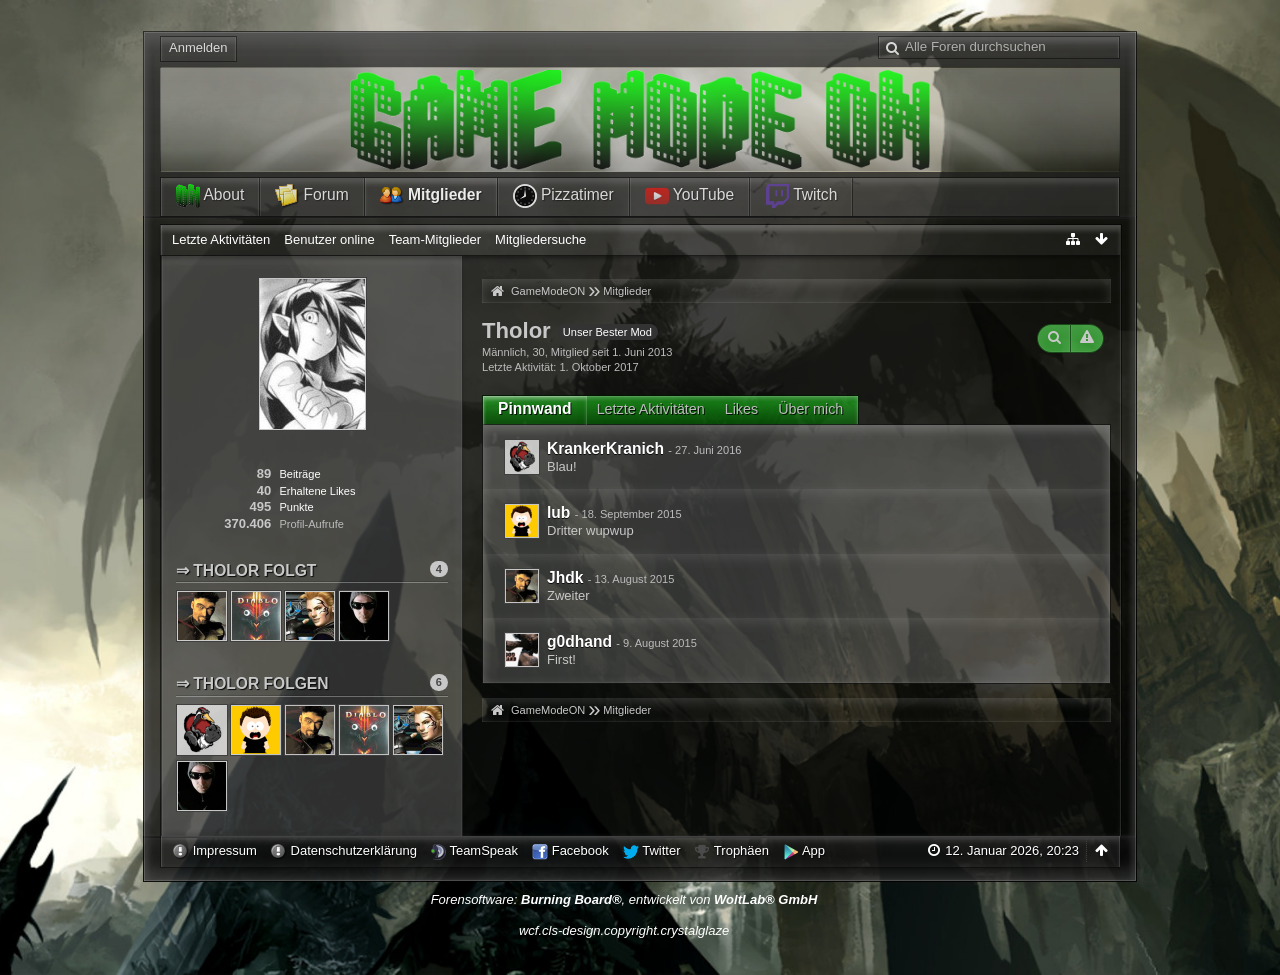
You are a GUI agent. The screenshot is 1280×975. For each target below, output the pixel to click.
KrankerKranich (605, 448)
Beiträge (299, 474)
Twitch (801, 196)
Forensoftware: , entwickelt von (624, 899)
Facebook (580, 850)
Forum (311, 196)
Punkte (296, 507)
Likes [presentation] (741, 409)
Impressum (225, 850)
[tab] (535, 409)
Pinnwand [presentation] (535, 408)
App (813, 850)
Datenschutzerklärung (354, 850)
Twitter (661, 850)
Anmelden (198, 47)
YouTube (689, 196)
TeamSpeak (483, 850)
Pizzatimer (563, 196)
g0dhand (579, 641)
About (210, 196)
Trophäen (741, 850)
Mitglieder (431, 196)
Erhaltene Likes (317, 491)
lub (558, 512)
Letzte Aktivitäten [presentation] (651, 409)
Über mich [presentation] (810, 409)
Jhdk (565, 577)
